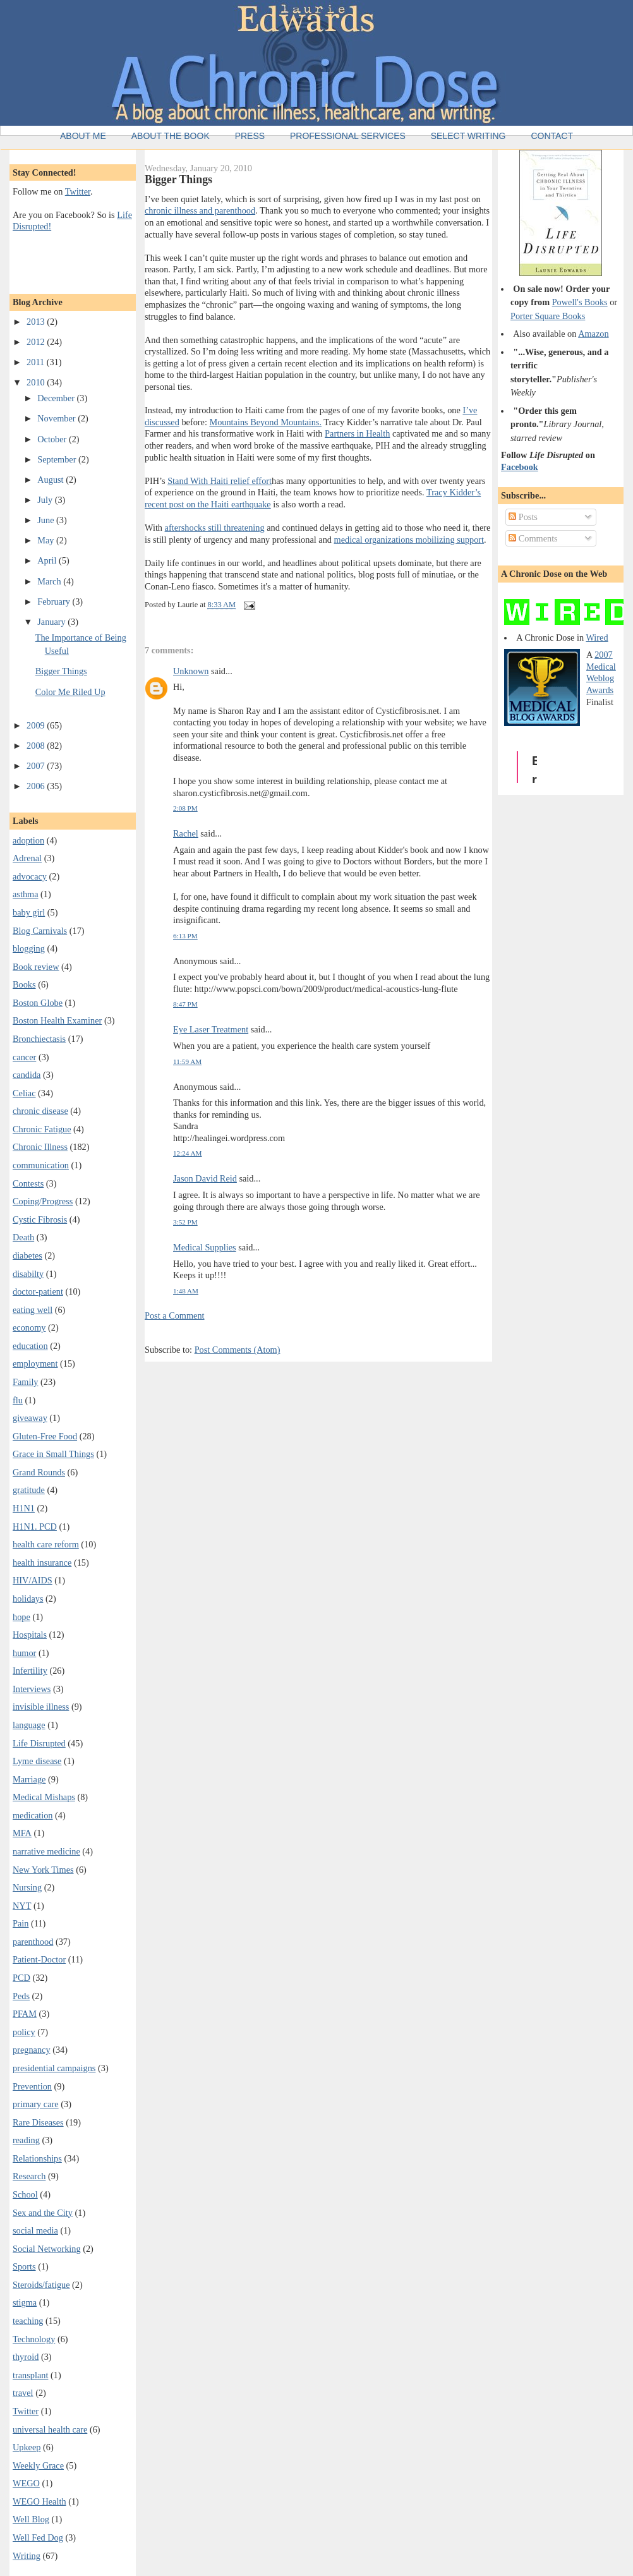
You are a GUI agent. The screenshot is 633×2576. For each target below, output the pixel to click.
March (50, 581)
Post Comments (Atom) (237, 1350)
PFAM (25, 2014)
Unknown (190, 671)
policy (24, 2032)
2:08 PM (185, 808)
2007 (37, 766)
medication (33, 1815)
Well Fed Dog (38, 2537)
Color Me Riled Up (70, 692)
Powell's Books (580, 302)
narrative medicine (46, 1851)
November (57, 418)
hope (21, 1617)
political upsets (368, 563)
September (57, 459)
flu (18, 1400)
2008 (37, 746)
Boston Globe (38, 1003)
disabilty (28, 1274)
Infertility (30, 1671)
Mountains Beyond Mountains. (265, 422)
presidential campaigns (54, 2068)
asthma (26, 894)
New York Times (43, 1870)
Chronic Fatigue (42, 1129)
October (53, 439)
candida (26, 1075)
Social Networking (47, 2249)
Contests (28, 1183)
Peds (21, 1996)
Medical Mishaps (44, 1797)
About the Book (170, 136)
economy (29, 1327)
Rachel (185, 833)
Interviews (32, 1689)
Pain (20, 1923)
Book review (36, 967)
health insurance (42, 1562)
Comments (533, 538)
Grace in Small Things (53, 1454)
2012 (37, 342)
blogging (29, 948)
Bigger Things (61, 671)
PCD (21, 1978)
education (30, 1346)
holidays (28, 1598)
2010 (37, 382)
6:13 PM (185, 936)
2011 (37, 362)
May (46, 540)
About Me (83, 136)
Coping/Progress (43, 1201)
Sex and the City (43, 2213)
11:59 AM (187, 1061)
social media (35, 2230)
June (46, 520)
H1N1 (24, 1508)
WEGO (26, 2483)
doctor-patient (38, 1291)
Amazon (593, 334)
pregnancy (32, 2050)
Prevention (32, 2086)
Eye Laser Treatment (210, 1029)
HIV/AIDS (32, 1580)
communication (41, 1165)
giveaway (30, 1418)
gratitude (29, 1490)
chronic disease (40, 1111)
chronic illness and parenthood (200, 210)
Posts (523, 517)
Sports (24, 2266)
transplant (30, 2375)
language (29, 1725)
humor (24, 1653)
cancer (24, 1057)
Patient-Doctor (39, 1959)
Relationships (37, 2158)
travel (23, 2393)
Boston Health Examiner (57, 1020)
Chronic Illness (40, 1147)
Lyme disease (37, 1761)
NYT (22, 1906)
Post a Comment (175, 1315)
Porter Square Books (547, 316)
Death (23, 1237)
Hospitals (30, 1635)
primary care (36, 2104)
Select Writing (468, 136)
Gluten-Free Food (45, 1436)
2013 (37, 322)
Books (24, 984)
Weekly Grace (38, 2465)
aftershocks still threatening (215, 528)
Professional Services (348, 136)
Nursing (27, 1887)
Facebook (519, 467)
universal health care (50, 2429)
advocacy (30, 876)
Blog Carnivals (40, 931)
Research (29, 2176)
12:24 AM (187, 1153)
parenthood (33, 1942)
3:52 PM (185, 1222)
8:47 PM (185, 1004)
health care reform (46, 1544)
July (45, 500)
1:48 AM (185, 1291)
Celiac (24, 1093)
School (25, 2194)
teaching (28, 2321)
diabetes (27, 1255)
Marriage (29, 1779)
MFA (22, 1833)
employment (35, 1363)
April (48, 560)
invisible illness (41, 1707)
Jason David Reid (205, 1178)
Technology (34, 2339)
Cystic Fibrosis (40, 1219)
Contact (552, 136)
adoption (28, 840)
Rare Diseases (38, 2122)
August (51, 480)
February (54, 601)
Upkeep (26, 2447)
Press (250, 136)
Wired (597, 637)
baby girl (29, 912)
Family (26, 1382)
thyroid (26, 2357)
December (56, 398)
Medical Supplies (204, 1247)
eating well (32, 1310)
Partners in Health (357, 433)
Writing (26, 2556)
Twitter (77, 191)
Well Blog (31, 2519)
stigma (25, 2302)
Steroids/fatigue (41, 2285)
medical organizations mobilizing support (409, 540)
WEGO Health (39, 2501)
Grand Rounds (39, 1472)
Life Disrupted (39, 1743)
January (52, 622)
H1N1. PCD (35, 1526)
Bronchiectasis (39, 1039)
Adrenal (27, 858)
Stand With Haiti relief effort (219, 481)
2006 (37, 786)
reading (26, 2140)
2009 (37, 725)
